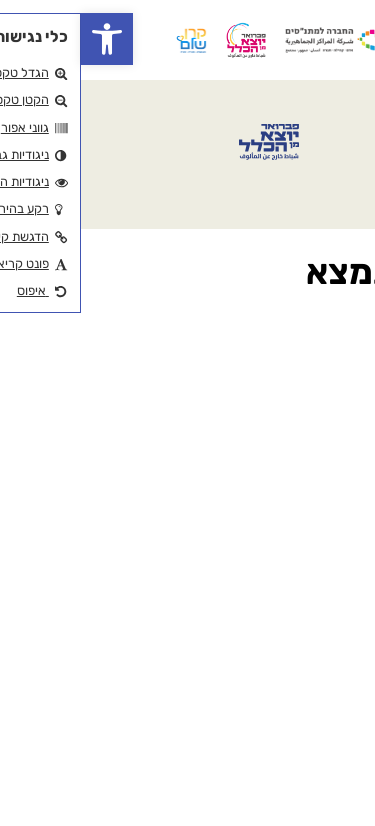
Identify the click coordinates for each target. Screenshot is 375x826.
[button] (26, 39)
